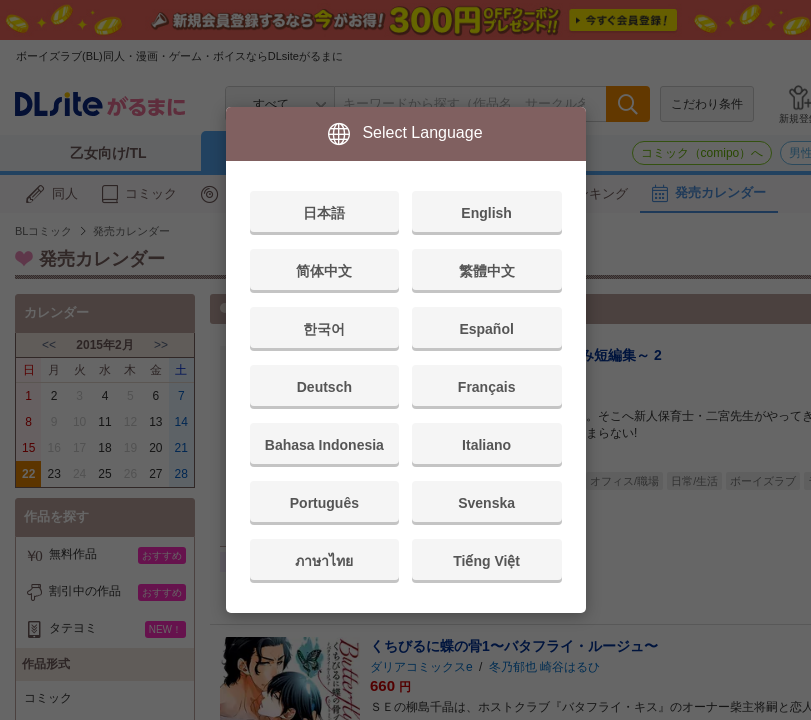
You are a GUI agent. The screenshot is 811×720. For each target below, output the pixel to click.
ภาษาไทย (324, 561)
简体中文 (324, 271)
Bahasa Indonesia (324, 445)
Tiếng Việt (486, 561)
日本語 (324, 213)
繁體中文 (487, 271)
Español (486, 329)
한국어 (324, 329)
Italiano (486, 445)
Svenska (486, 503)
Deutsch (324, 387)
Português (324, 503)
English (486, 213)
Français (487, 387)
